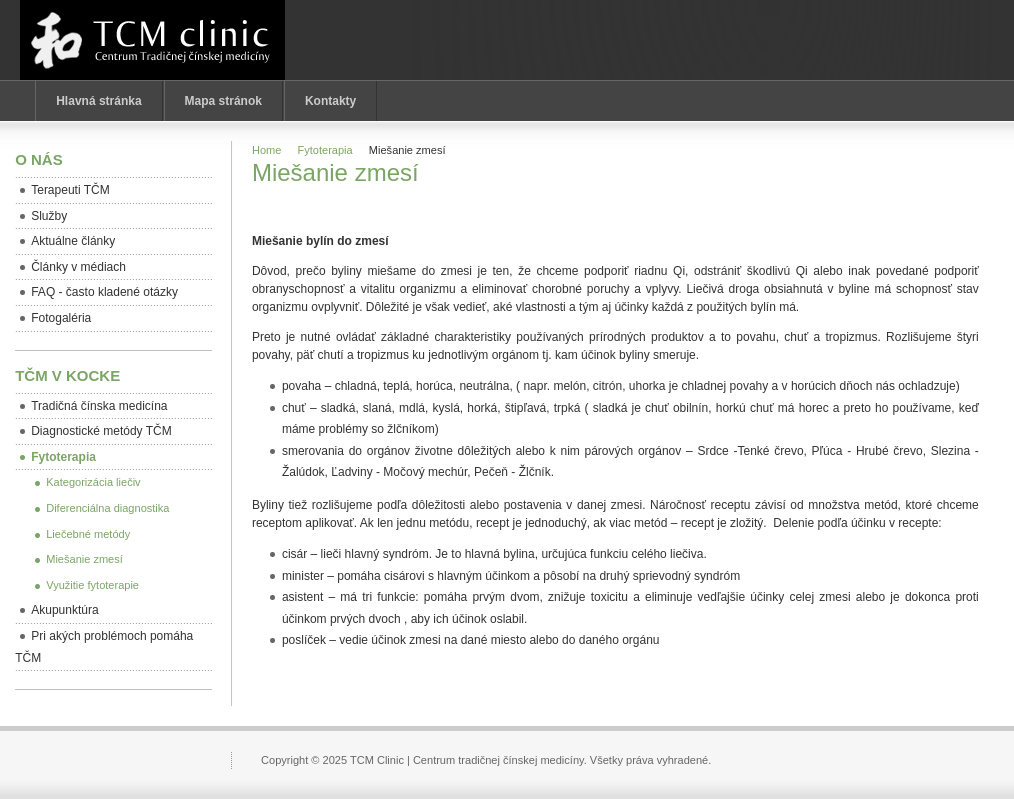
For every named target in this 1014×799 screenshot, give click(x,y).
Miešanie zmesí (335, 172)
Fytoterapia (325, 150)
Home (266, 150)
